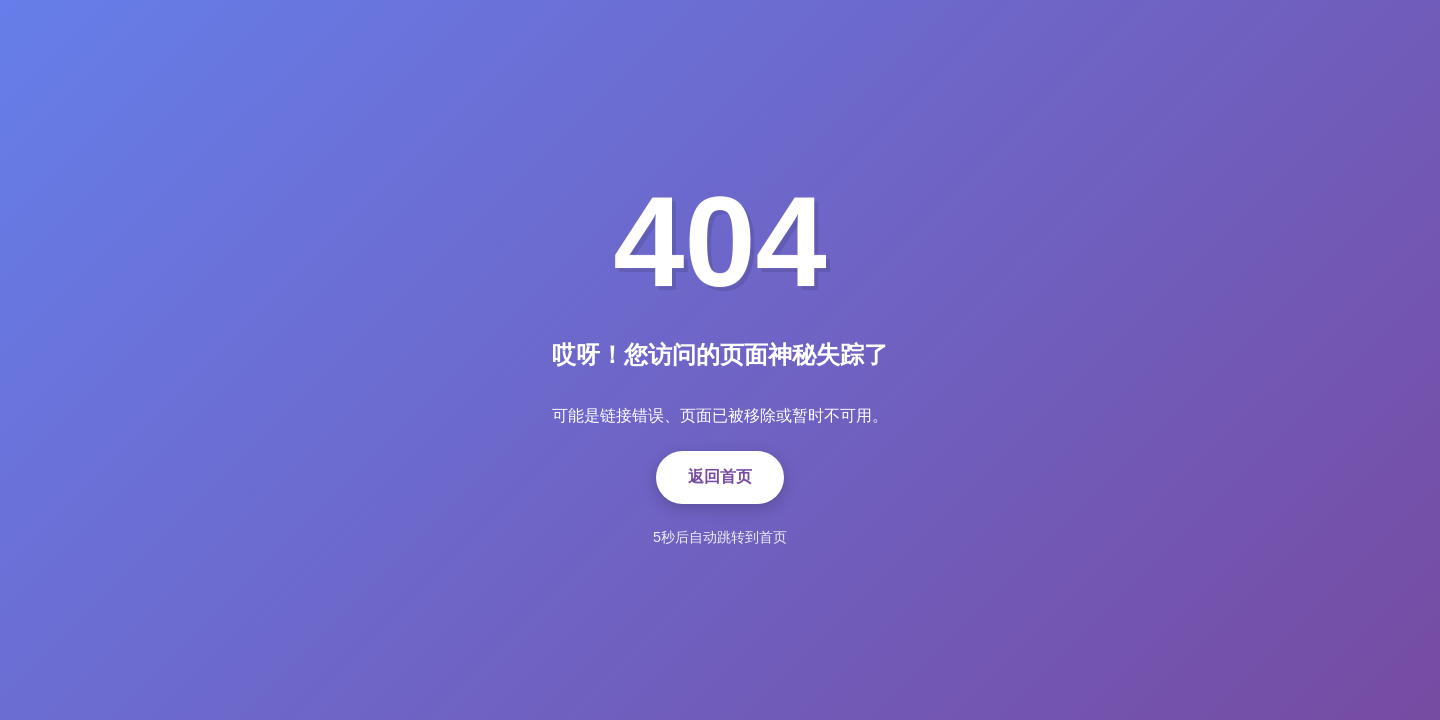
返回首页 (720, 476)
